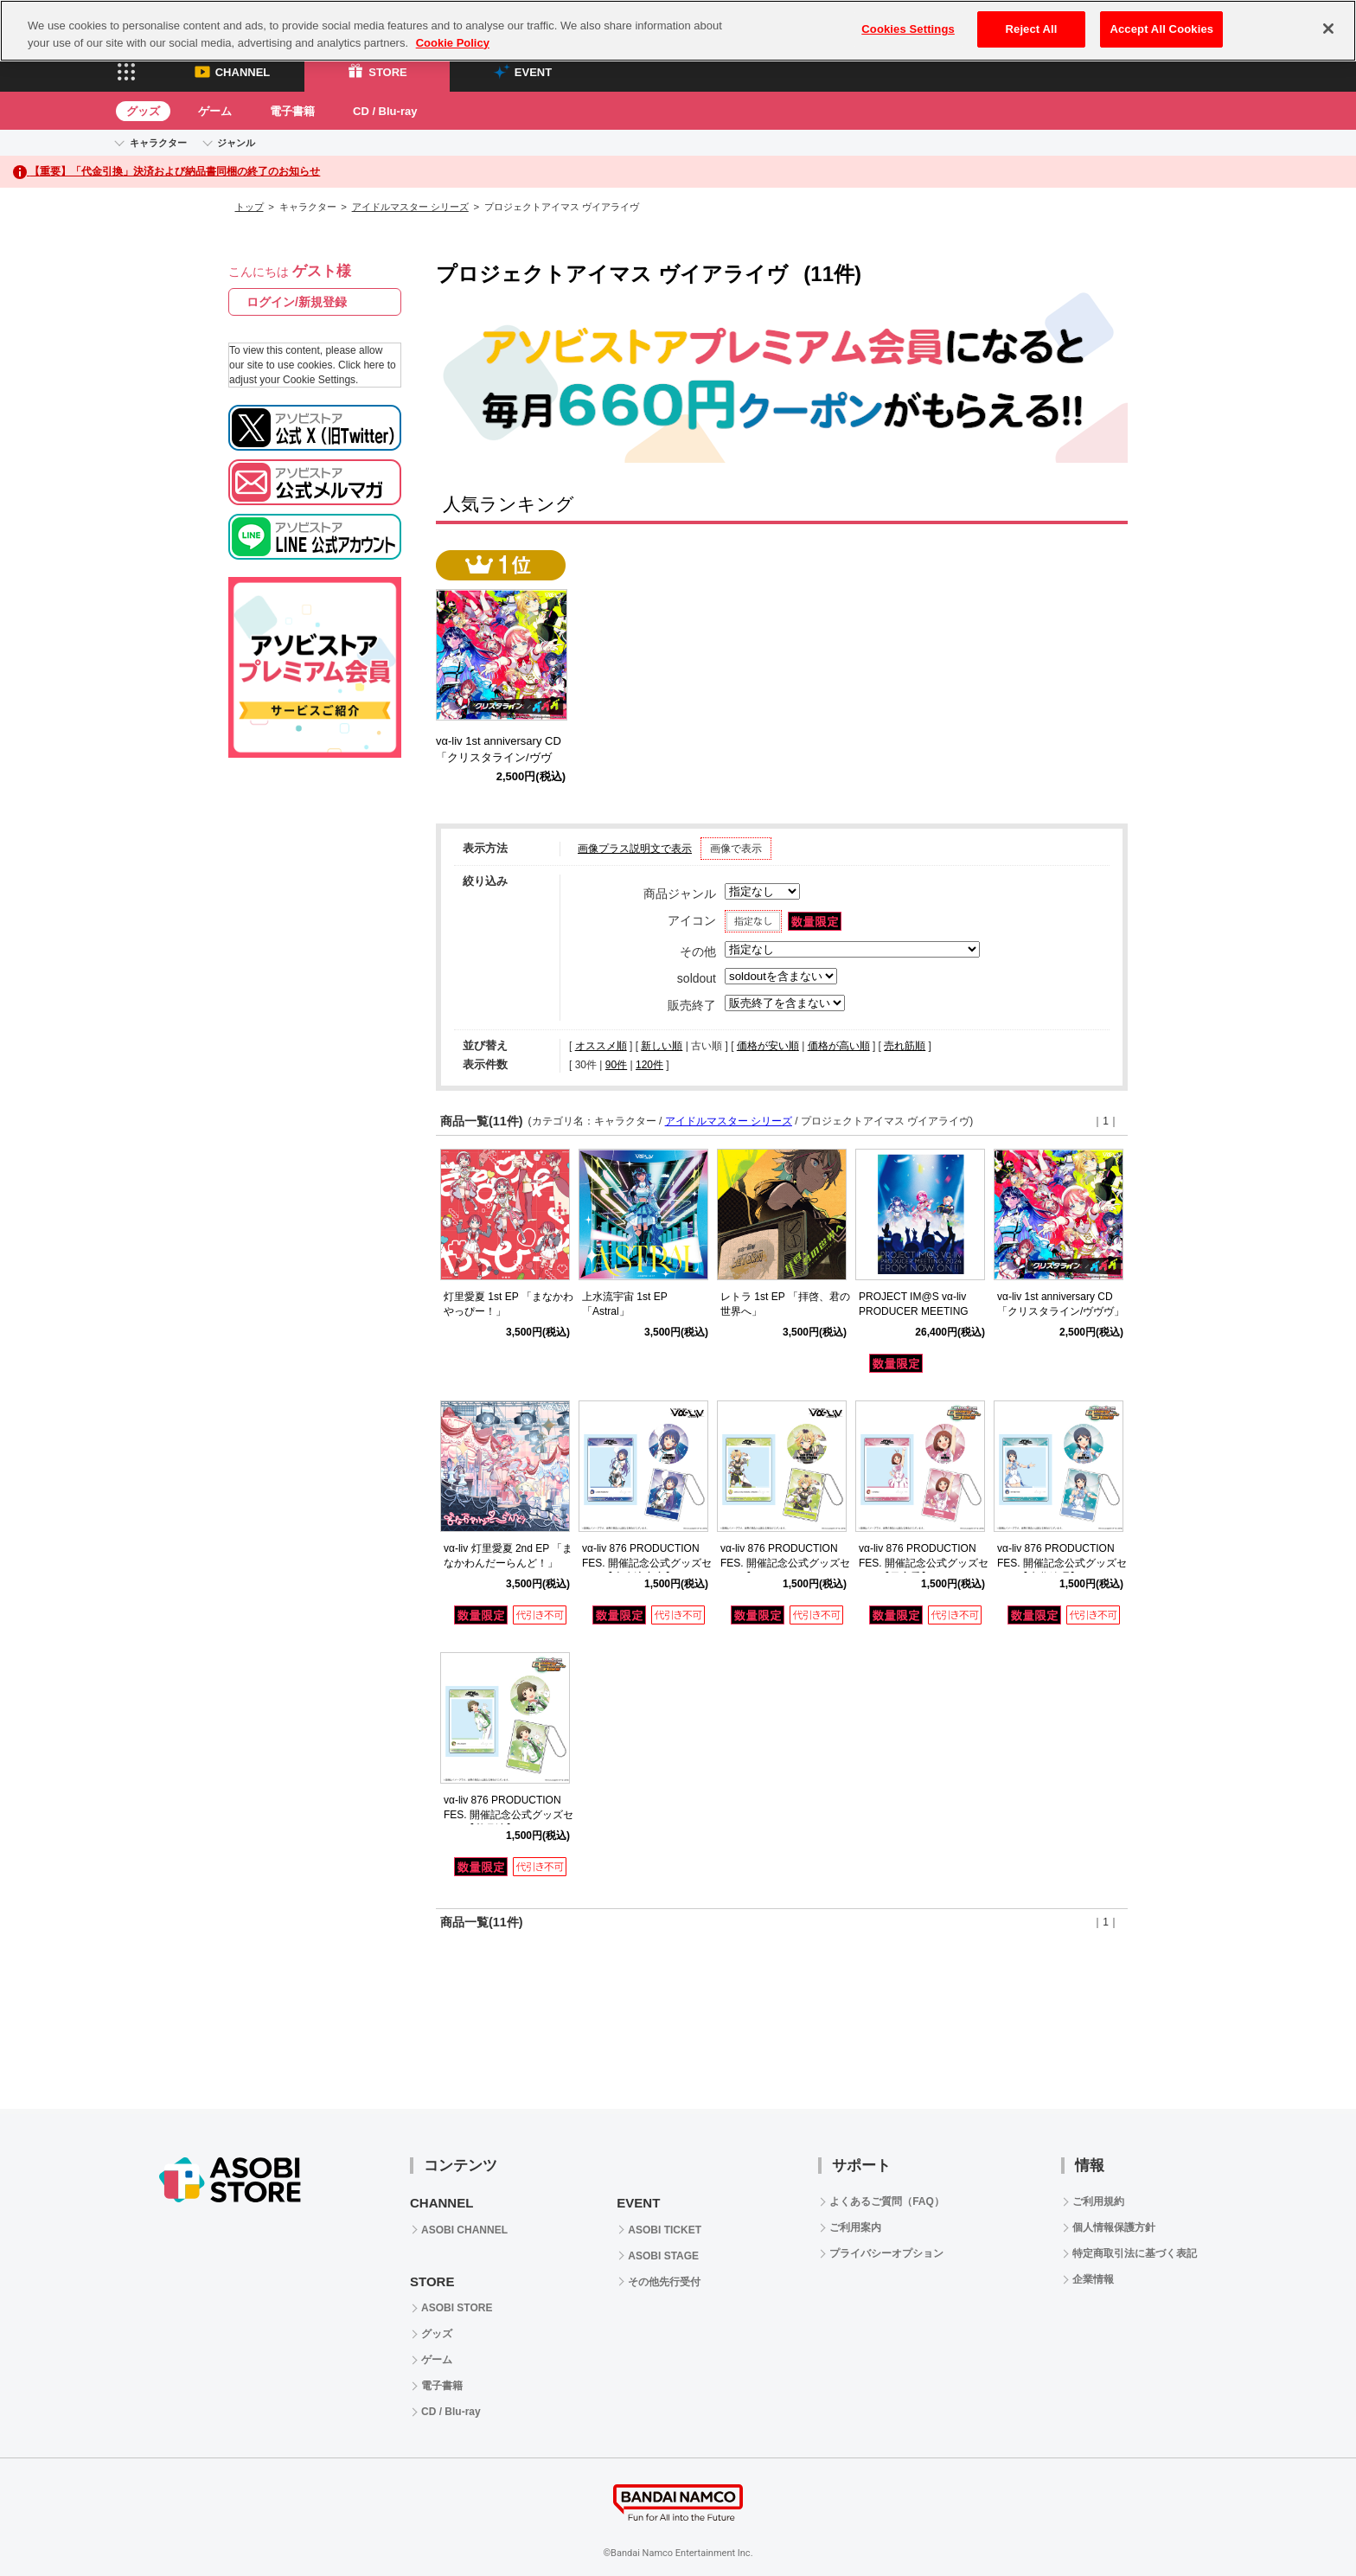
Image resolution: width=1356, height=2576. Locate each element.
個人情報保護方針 (1113, 2227)
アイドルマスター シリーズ (410, 207)
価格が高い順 (839, 1046)
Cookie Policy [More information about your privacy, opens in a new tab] (452, 42)
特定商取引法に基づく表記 (1134, 2253)
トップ (249, 207)
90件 (616, 1065)
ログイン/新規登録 (296, 302)
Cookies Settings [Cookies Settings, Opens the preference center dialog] (908, 28)
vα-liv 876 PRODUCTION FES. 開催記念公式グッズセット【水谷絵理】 (1062, 1563)
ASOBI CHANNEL (464, 2230)
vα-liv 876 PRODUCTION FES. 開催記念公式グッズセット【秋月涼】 (508, 1815)
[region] (678, 30)
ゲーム (215, 111)
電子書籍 (292, 111)
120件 (649, 1065)
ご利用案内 (855, 2227)
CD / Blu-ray (385, 111)
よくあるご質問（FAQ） (886, 2201)
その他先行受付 (664, 2282)
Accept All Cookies (1161, 28)
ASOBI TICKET (664, 2230)
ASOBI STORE (456, 2308)
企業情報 (1093, 2279)
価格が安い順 (768, 1046)
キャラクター (158, 143)
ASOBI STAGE (663, 2256)
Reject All (1032, 28)
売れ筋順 (904, 1046)
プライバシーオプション (886, 2253)
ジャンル (236, 143)
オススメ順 (601, 1046)
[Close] (1328, 29)
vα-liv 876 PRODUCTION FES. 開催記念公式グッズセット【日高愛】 (923, 1563)
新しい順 (661, 1046)
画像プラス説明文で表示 (635, 849)
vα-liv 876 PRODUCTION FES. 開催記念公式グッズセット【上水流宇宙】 (647, 1563)
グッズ (143, 111)
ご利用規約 (1098, 2201)
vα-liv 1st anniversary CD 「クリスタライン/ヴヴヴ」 (504, 757)
